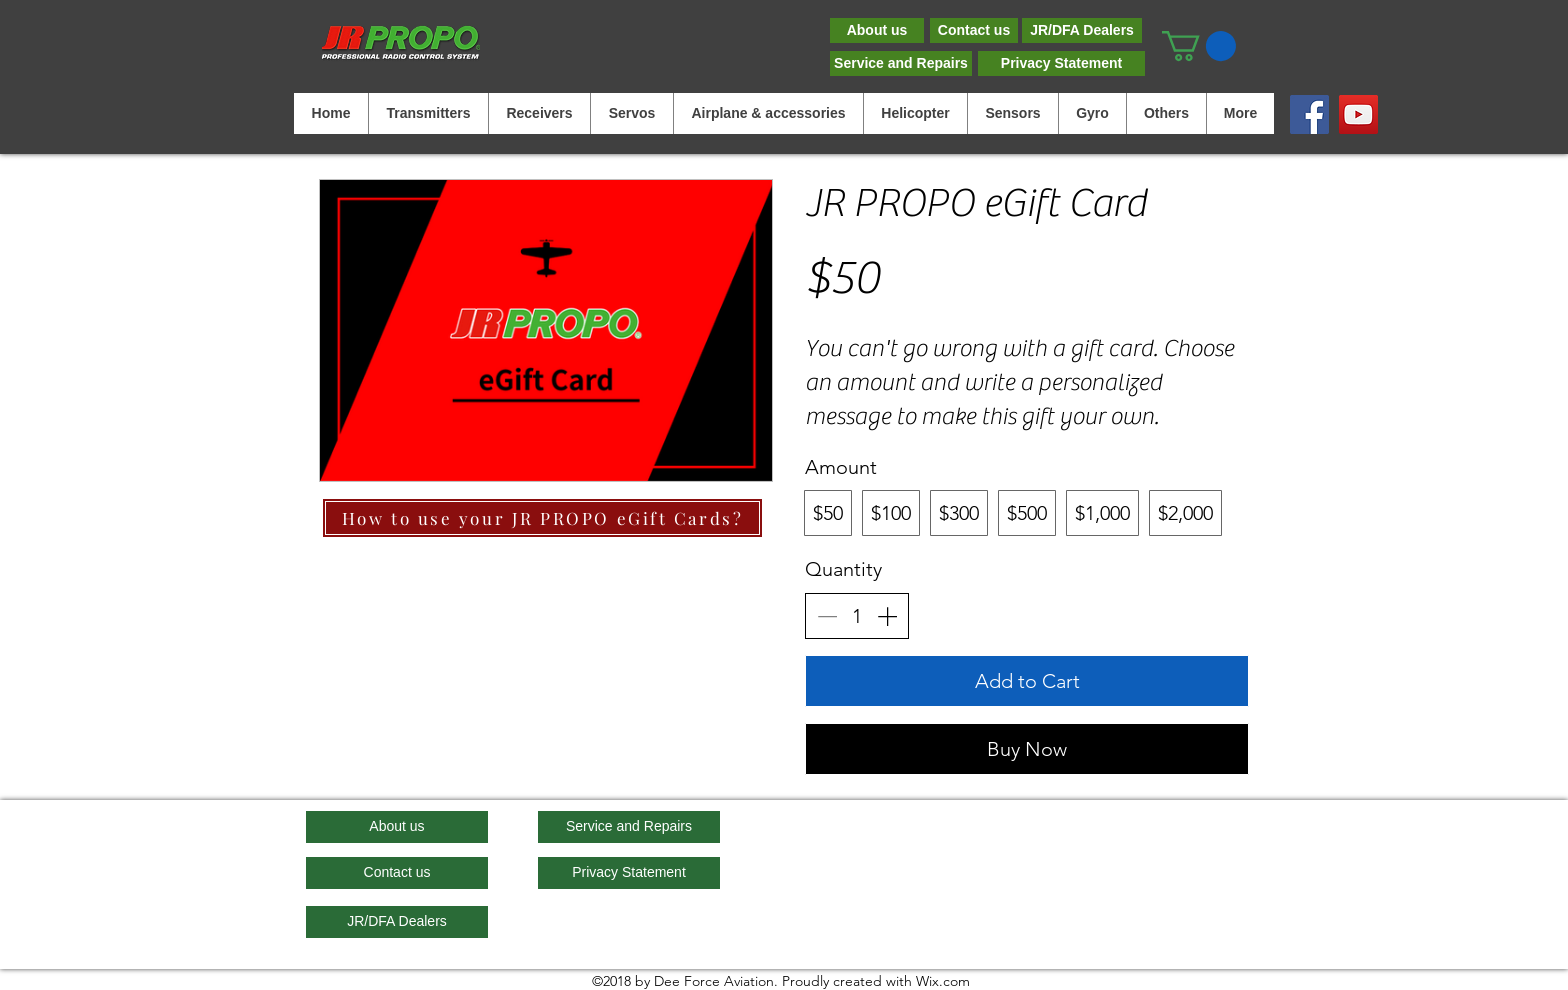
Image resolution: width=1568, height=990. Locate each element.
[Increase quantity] (887, 616)
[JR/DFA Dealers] (1082, 30)
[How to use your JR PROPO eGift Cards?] (542, 518)
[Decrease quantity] (827, 616)
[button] (1199, 46)
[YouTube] (1358, 114)
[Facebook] (1309, 114)
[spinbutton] (857, 616)
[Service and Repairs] (901, 63)
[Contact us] (974, 30)
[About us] (877, 30)
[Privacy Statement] (1061, 63)
